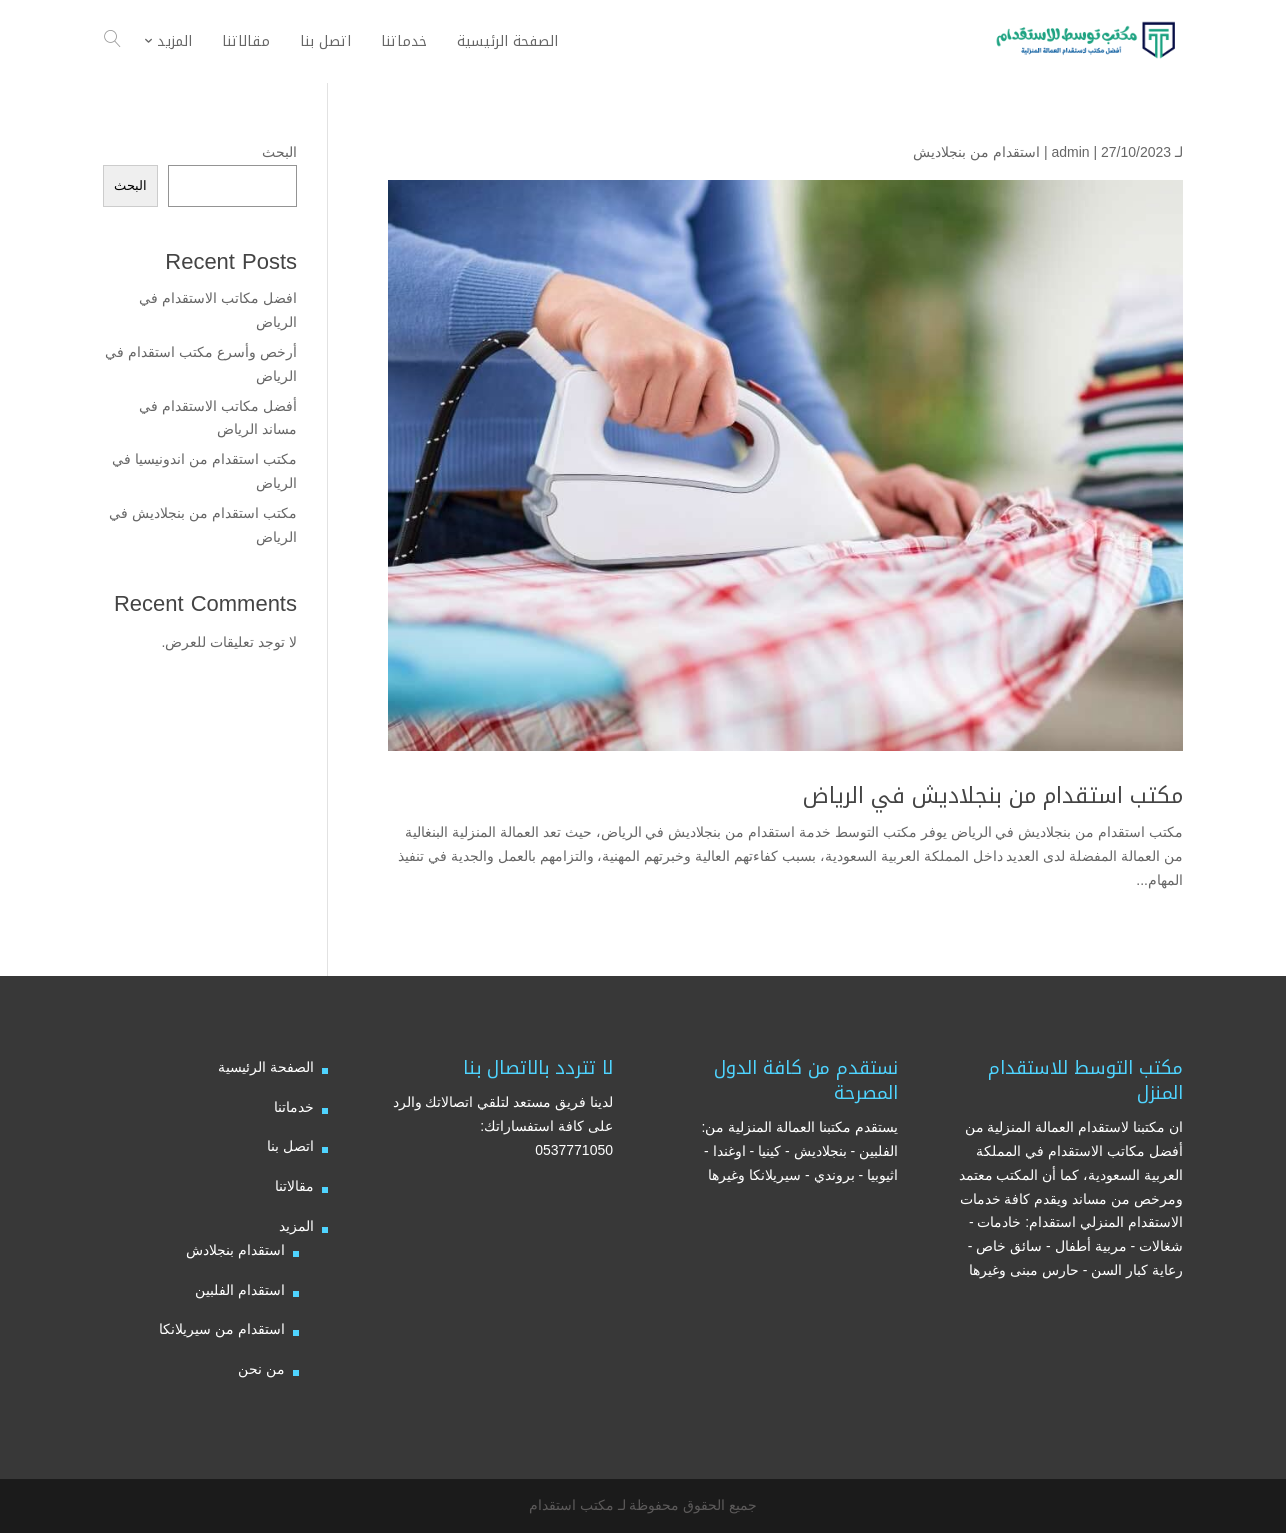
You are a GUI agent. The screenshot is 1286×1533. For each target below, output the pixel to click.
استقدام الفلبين (240, 1290)
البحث (279, 152)
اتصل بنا (290, 1146)
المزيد (296, 1226)
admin (1070, 152)
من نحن (261, 1369)
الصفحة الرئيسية (266, 1067)
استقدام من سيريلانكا (222, 1329)
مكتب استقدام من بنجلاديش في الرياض (993, 796)
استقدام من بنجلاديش (976, 152)
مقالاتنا (294, 1186)
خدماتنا (294, 1107)
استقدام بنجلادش (235, 1250)
